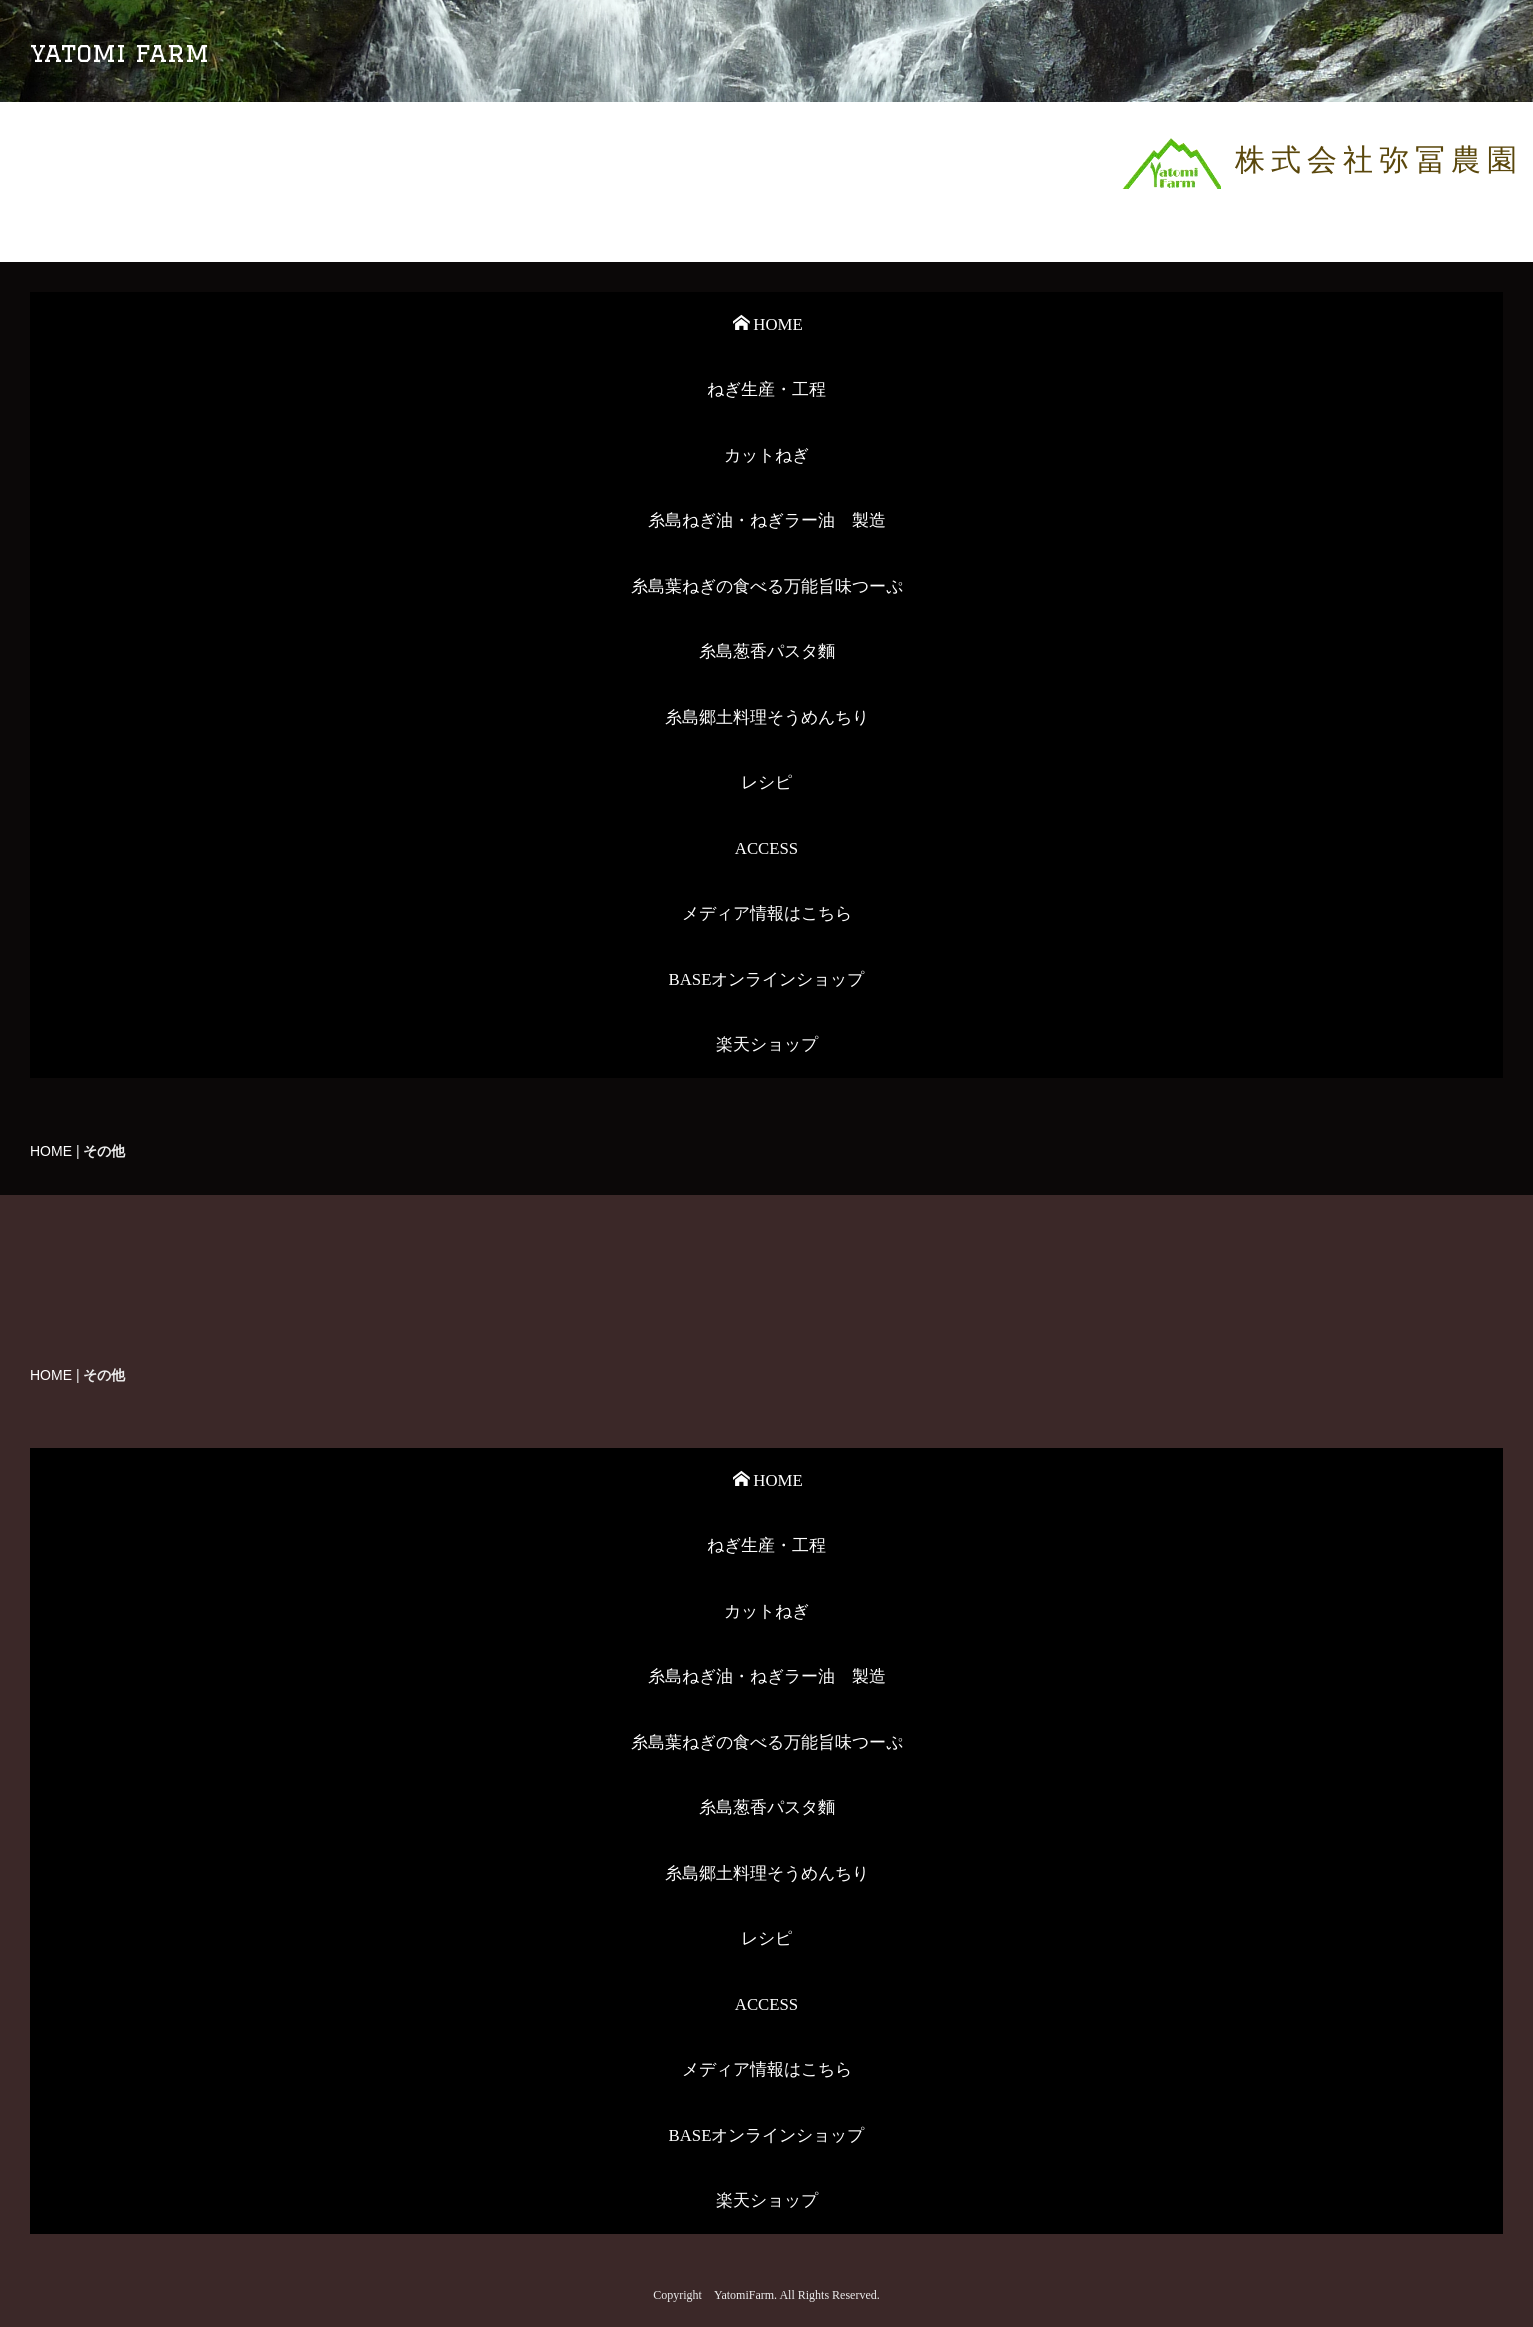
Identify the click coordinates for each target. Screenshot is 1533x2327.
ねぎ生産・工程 (766, 389)
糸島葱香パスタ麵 (767, 651)
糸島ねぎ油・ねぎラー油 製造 (767, 520)
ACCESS (766, 848)
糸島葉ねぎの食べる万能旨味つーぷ (767, 586)
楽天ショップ (767, 1044)
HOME (767, 324)
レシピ (766, 782)
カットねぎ (766, 455)
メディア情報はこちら (767, 913)
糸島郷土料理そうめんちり (767, 717)
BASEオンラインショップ (767, 979)
